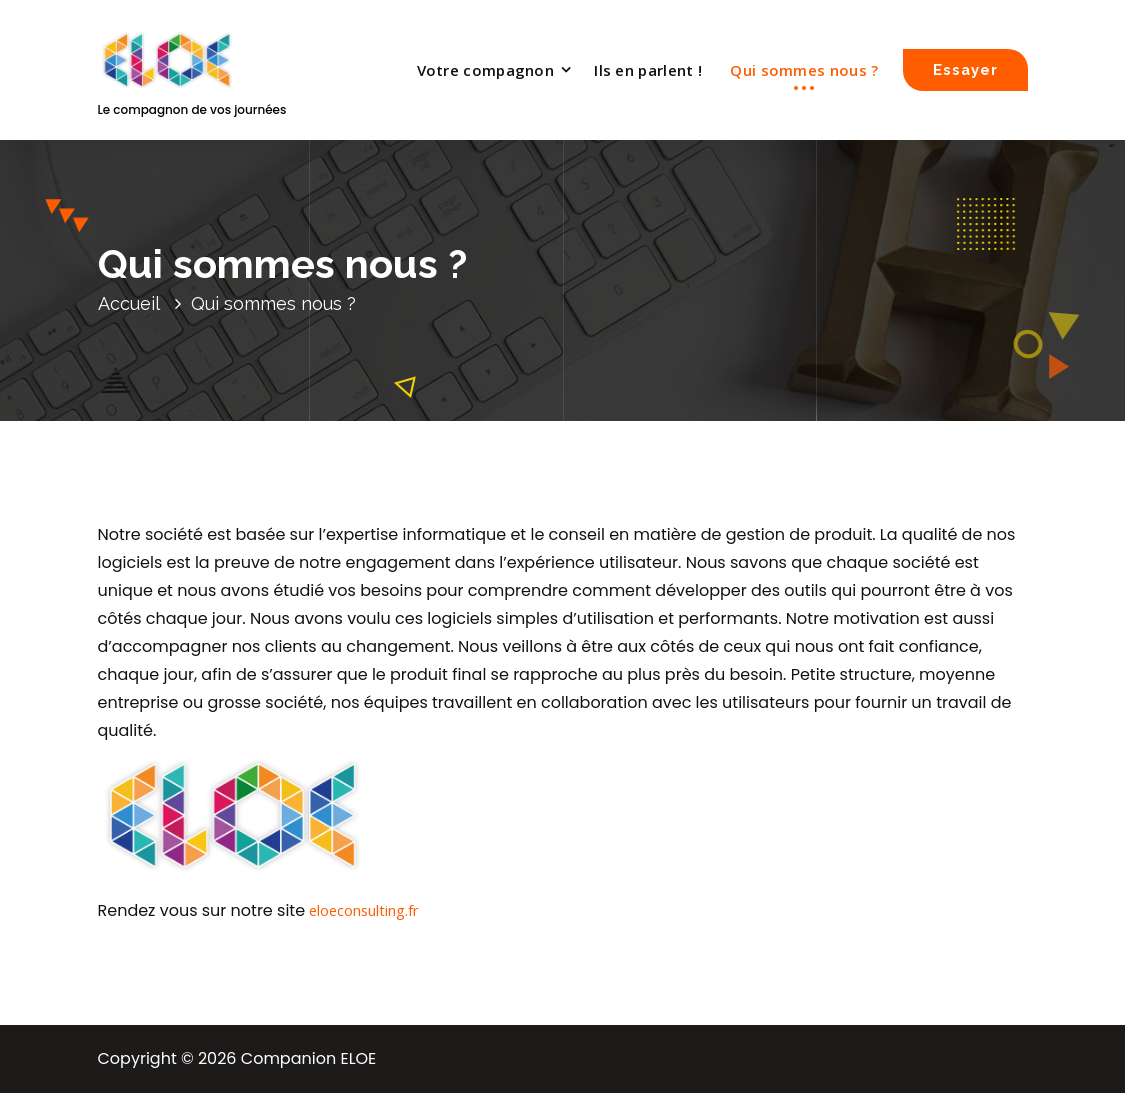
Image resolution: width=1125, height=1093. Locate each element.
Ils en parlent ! (648, 70)
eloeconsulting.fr (364, 910)
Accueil (129, 303)
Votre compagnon (486, 70)
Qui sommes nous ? (804, 70)
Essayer (965, 69)
